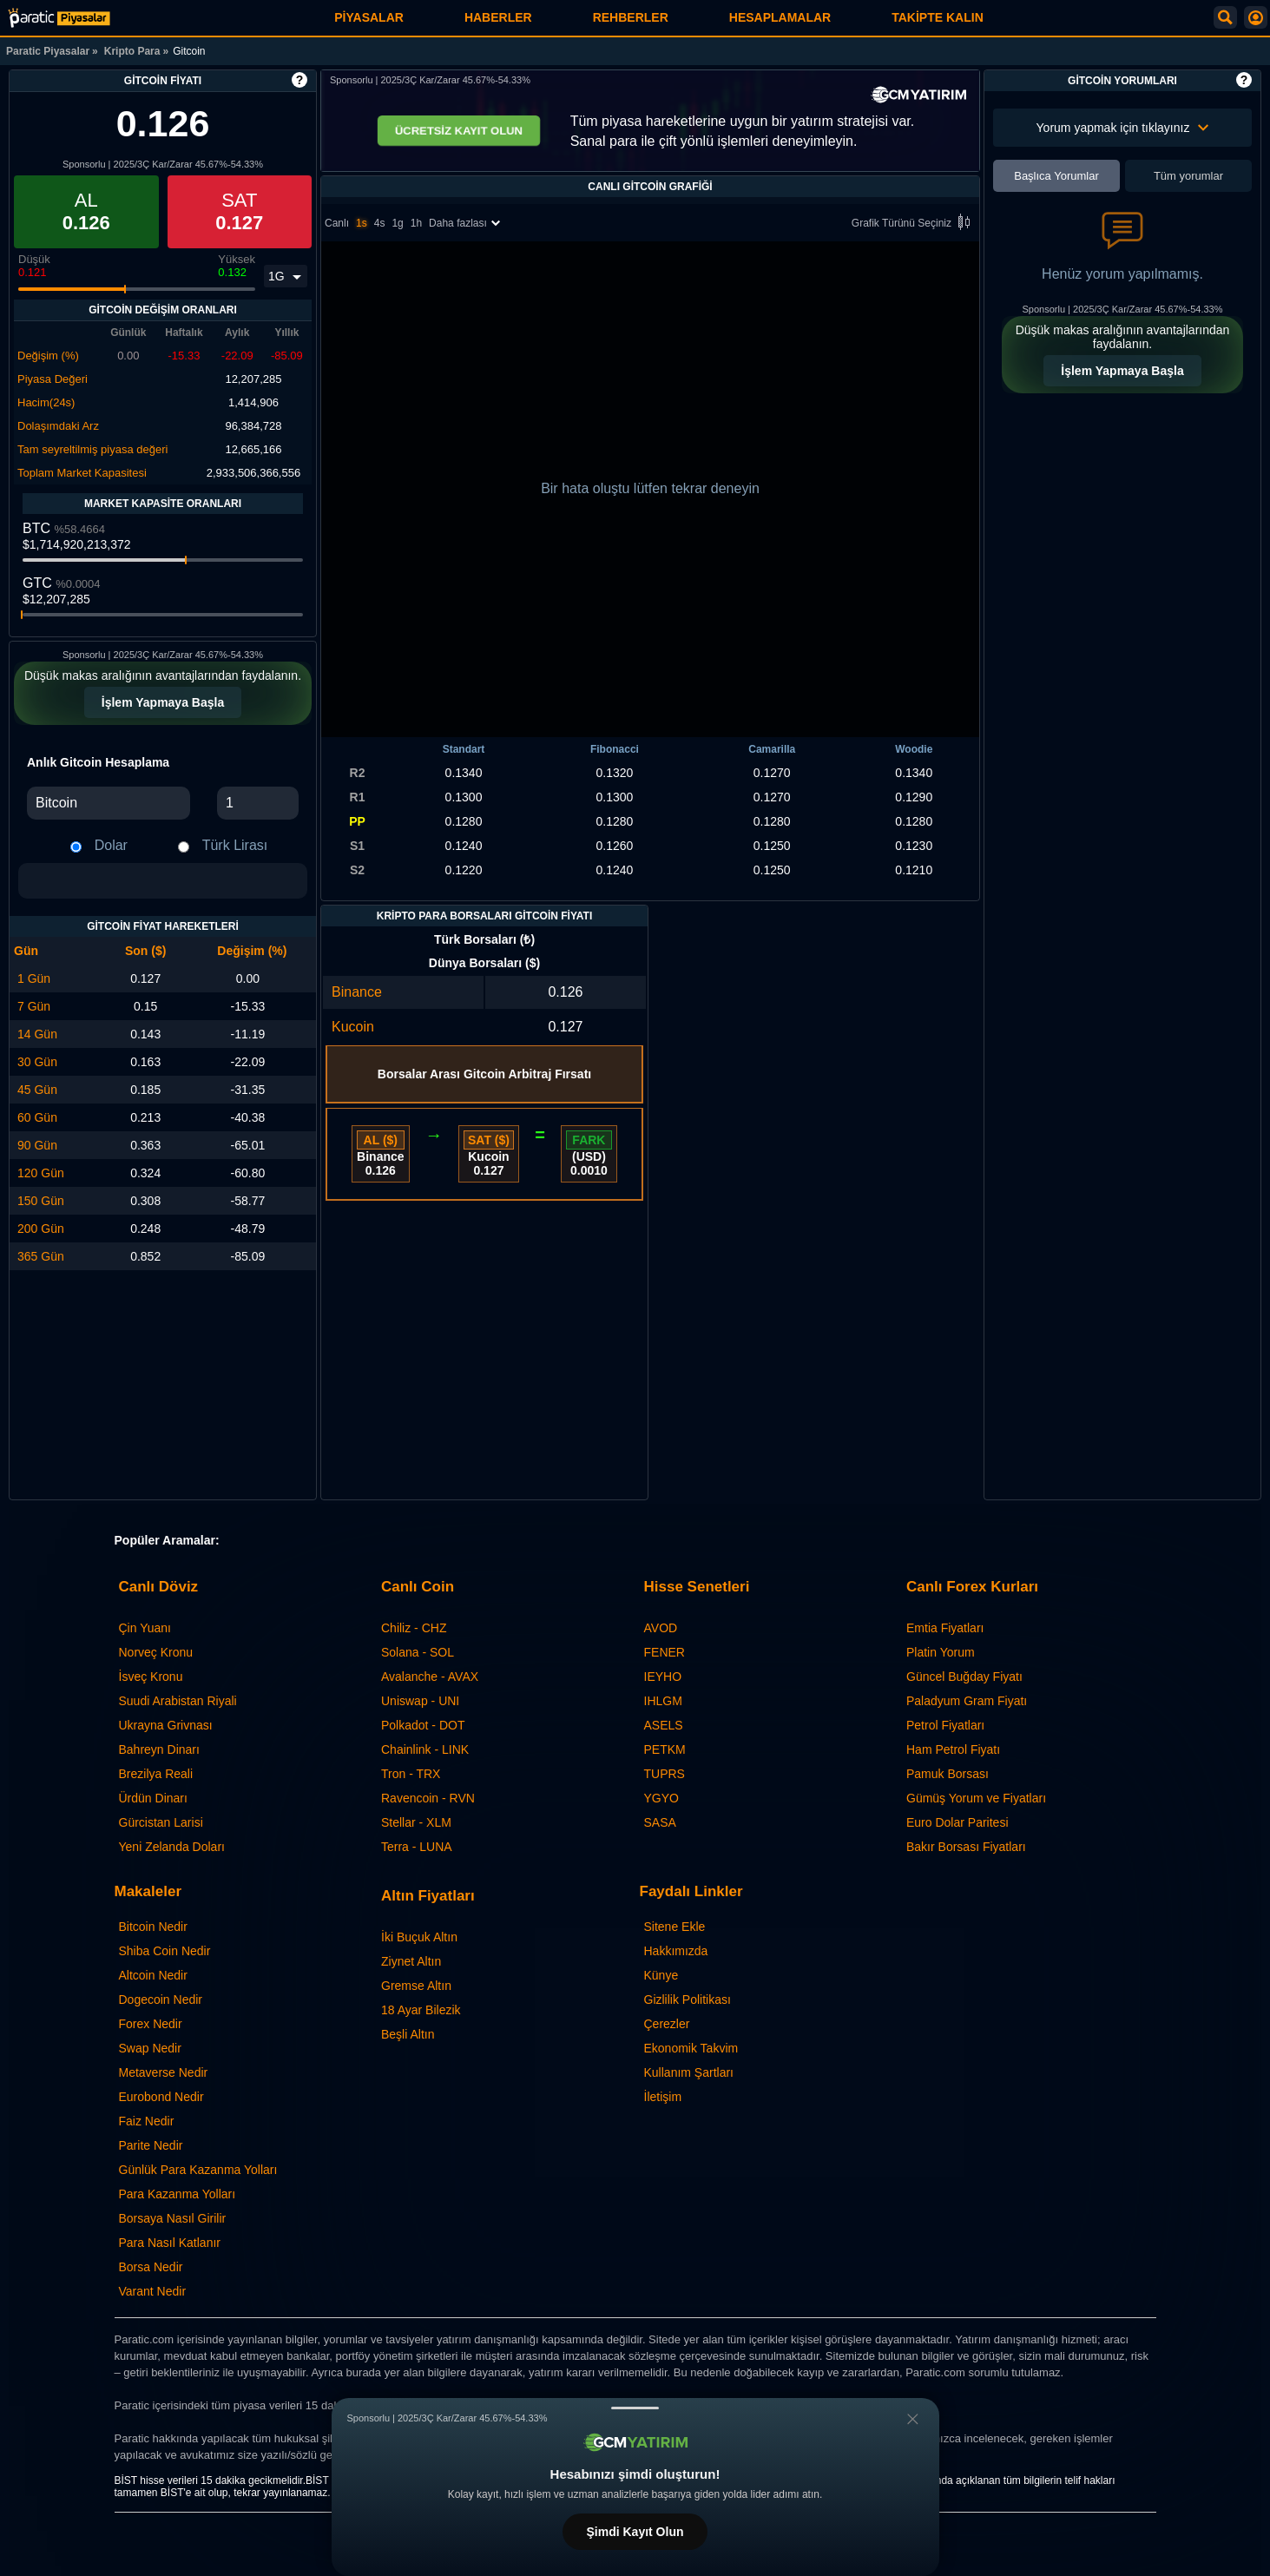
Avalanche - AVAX (429, 1676)
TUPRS (664, 1774)
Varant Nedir (153, 2291)
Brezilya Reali (156, 1774)
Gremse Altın (416, 1986)
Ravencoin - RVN (428, 1798)
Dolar (111, 845)
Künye (661, 1975)
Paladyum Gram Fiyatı (966, 1701)
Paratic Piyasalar (47, 51)
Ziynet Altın (411, 1961)
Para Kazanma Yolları (177, 2194)
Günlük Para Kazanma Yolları (198, 2170)
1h (416, 223)
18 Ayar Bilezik (421, 2010)
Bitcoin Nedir (153, 1927)
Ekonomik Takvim (691, 2048)
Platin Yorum (940, 1652)
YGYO (661, 1798)
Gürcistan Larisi (161, 1822)
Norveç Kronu (156, 1652)
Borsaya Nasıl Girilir (173, 2218)
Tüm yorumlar (1188, 175)
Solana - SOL (417, 1652)
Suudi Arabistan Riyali (178, 1701)
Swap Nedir (150, 2048)
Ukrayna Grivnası (166, 1725)
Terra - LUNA (416, 1847)
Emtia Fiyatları (945, 1628)
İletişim (663, 2097)
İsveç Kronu (151, 1676)
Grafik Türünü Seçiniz (914, 223)
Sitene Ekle (675, 1927)
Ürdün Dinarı (153, 1798)
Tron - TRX (410, 1774)
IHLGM (663, 1701)
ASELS (663, 1725)
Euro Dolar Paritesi (957, 1822)
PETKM (665, 1749)
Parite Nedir (151, 2145)
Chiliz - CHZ (413, 1628)
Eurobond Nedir (161, 2097)
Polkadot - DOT (422, 1725)
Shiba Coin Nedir (165, 1951)
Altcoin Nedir (153, 1975)
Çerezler (667, 2024)
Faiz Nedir (146, 2121)
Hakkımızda (676, 1951)
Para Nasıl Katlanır (170, 2243)
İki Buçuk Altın (419, 1937)
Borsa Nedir (151, 2267)
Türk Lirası (235, 845)
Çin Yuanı (145, 1628)
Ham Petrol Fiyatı (953, 1749)
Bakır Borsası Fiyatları (966, 1847)
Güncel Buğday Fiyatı (964, 1676)
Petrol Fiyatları (945, 1725)
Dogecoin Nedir (161, 1999)
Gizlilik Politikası (687, 1999)
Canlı (337, 223)
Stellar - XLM (416, 1822)
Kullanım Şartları (689, 2072)
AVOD (661, 1628)
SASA (660, 1822)
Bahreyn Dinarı (159, 1749)
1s (361, 223)
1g (397, 223)
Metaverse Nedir (163, 2072)
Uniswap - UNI (420, 1701)
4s (379, 223)
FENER (664, 1652)
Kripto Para (132, 51)
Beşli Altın (407, 2034)
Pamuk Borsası (947, 1774)
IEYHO (663, 1676)
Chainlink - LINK (425, 1749)
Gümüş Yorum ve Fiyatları (976, 1798)
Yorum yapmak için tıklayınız (1122, 128)
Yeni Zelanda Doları (172, 1847)
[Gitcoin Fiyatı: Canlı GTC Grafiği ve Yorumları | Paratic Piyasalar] (59, 18)
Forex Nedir (150, 2024)
